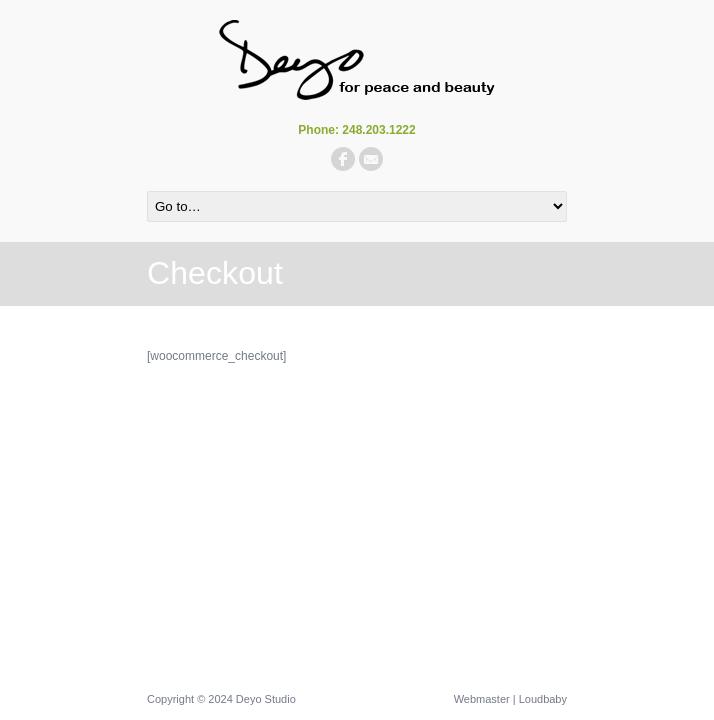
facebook (343, 159)
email (371, 159)
